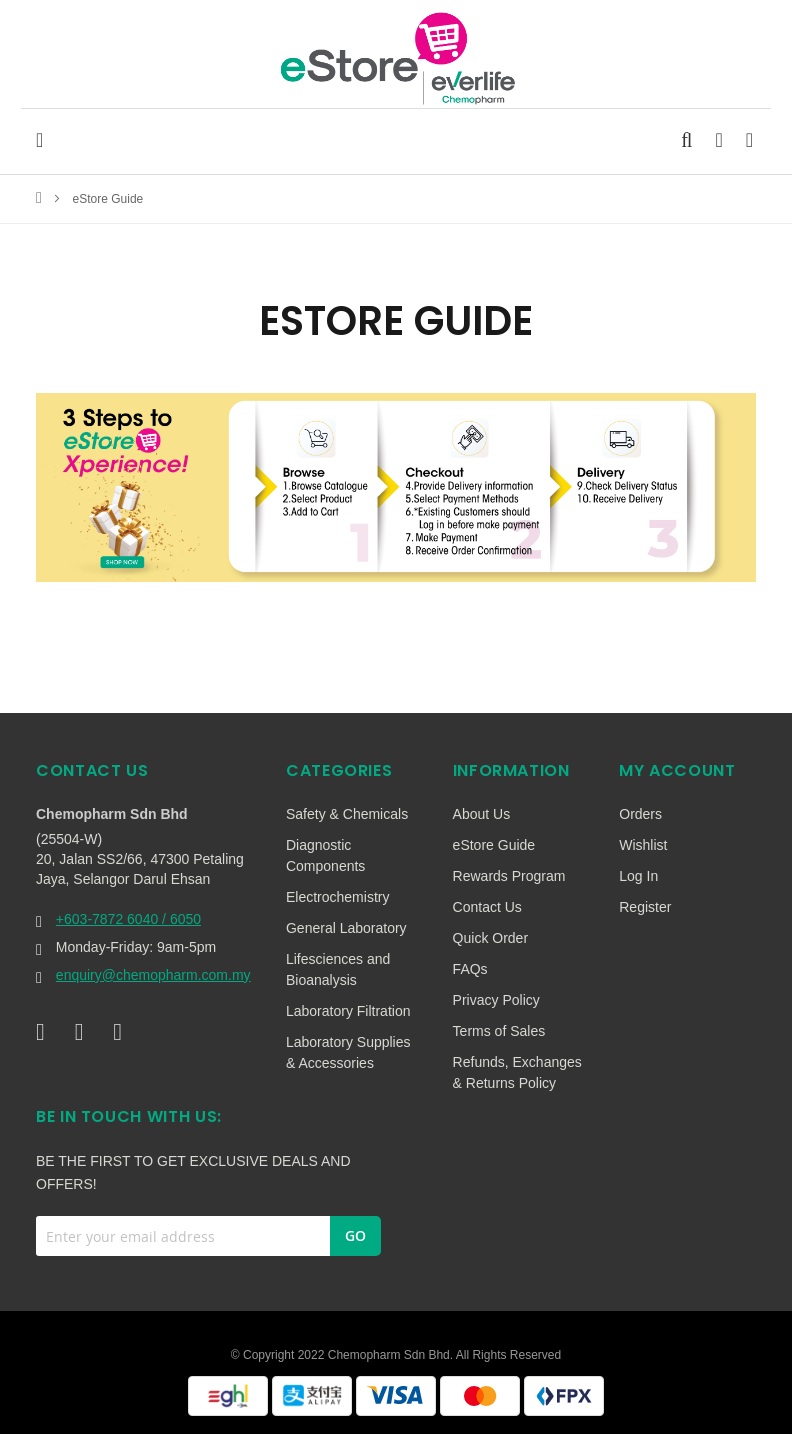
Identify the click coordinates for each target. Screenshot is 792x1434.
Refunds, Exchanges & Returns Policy (517, 1072)
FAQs (470, 969)
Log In (638, 876)
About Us (482, 814)
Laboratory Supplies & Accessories (348, 1052)
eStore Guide (494, 845)
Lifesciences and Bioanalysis (338, 969)
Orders (640, 814)
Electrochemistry (337, 897)
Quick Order (490, 938)
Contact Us (487, 907)
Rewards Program (509, 876)
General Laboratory (346, 928)
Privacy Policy (496, 1000)
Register (645, 907)
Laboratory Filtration (348, 1011)
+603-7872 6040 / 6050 (128, 919)
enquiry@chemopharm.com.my (153, 975)
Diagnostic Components (325, 855)
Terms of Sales (499, 1031)
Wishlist (643, 845)
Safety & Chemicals (347, 814)
